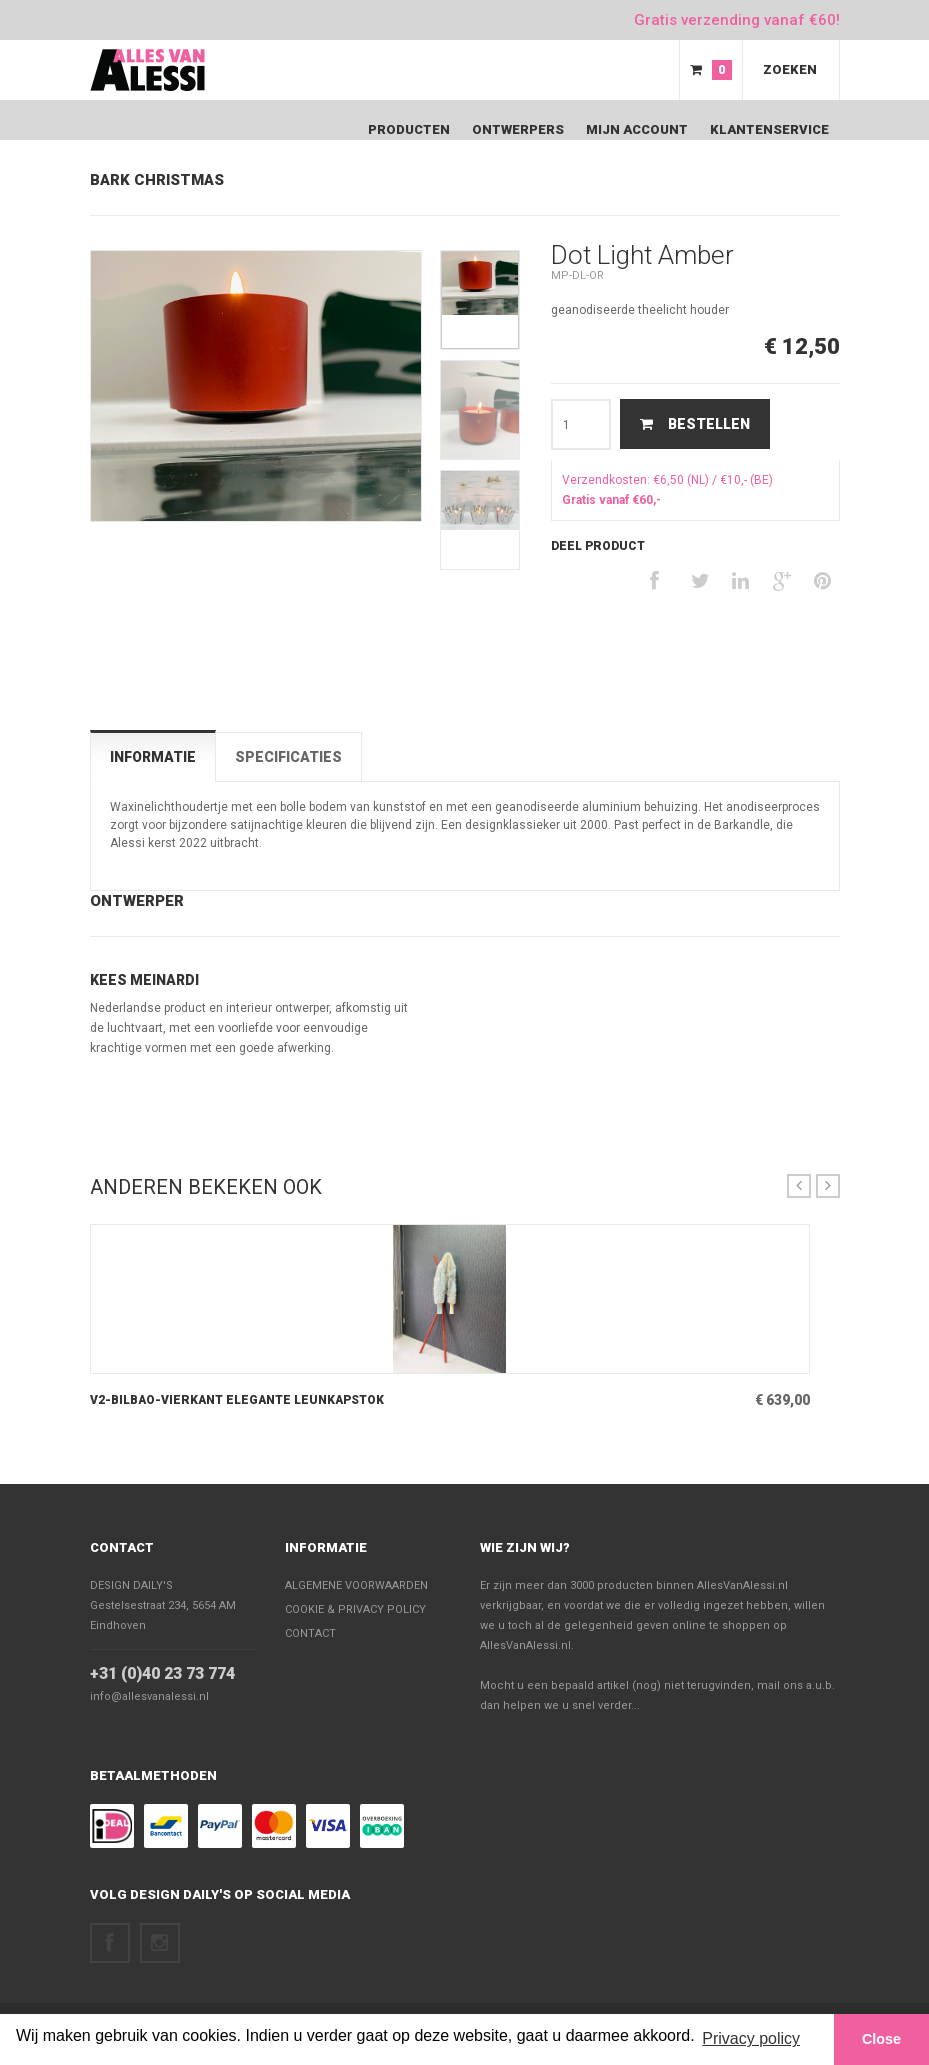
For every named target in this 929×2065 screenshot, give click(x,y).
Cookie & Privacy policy (355, 1609)
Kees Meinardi (144, 980)
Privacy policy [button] (751, 2038)
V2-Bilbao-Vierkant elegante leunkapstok (237, 1400)
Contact (122, 1547)
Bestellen (695, 424)
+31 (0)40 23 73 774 (162, 1673)
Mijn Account (637, 129)
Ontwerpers (518, 129)
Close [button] (881, 2039)
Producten (409, 129)
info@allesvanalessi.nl (149, 1696)
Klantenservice (769, 129)
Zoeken (790, 69)
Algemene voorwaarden (356, 1585)
